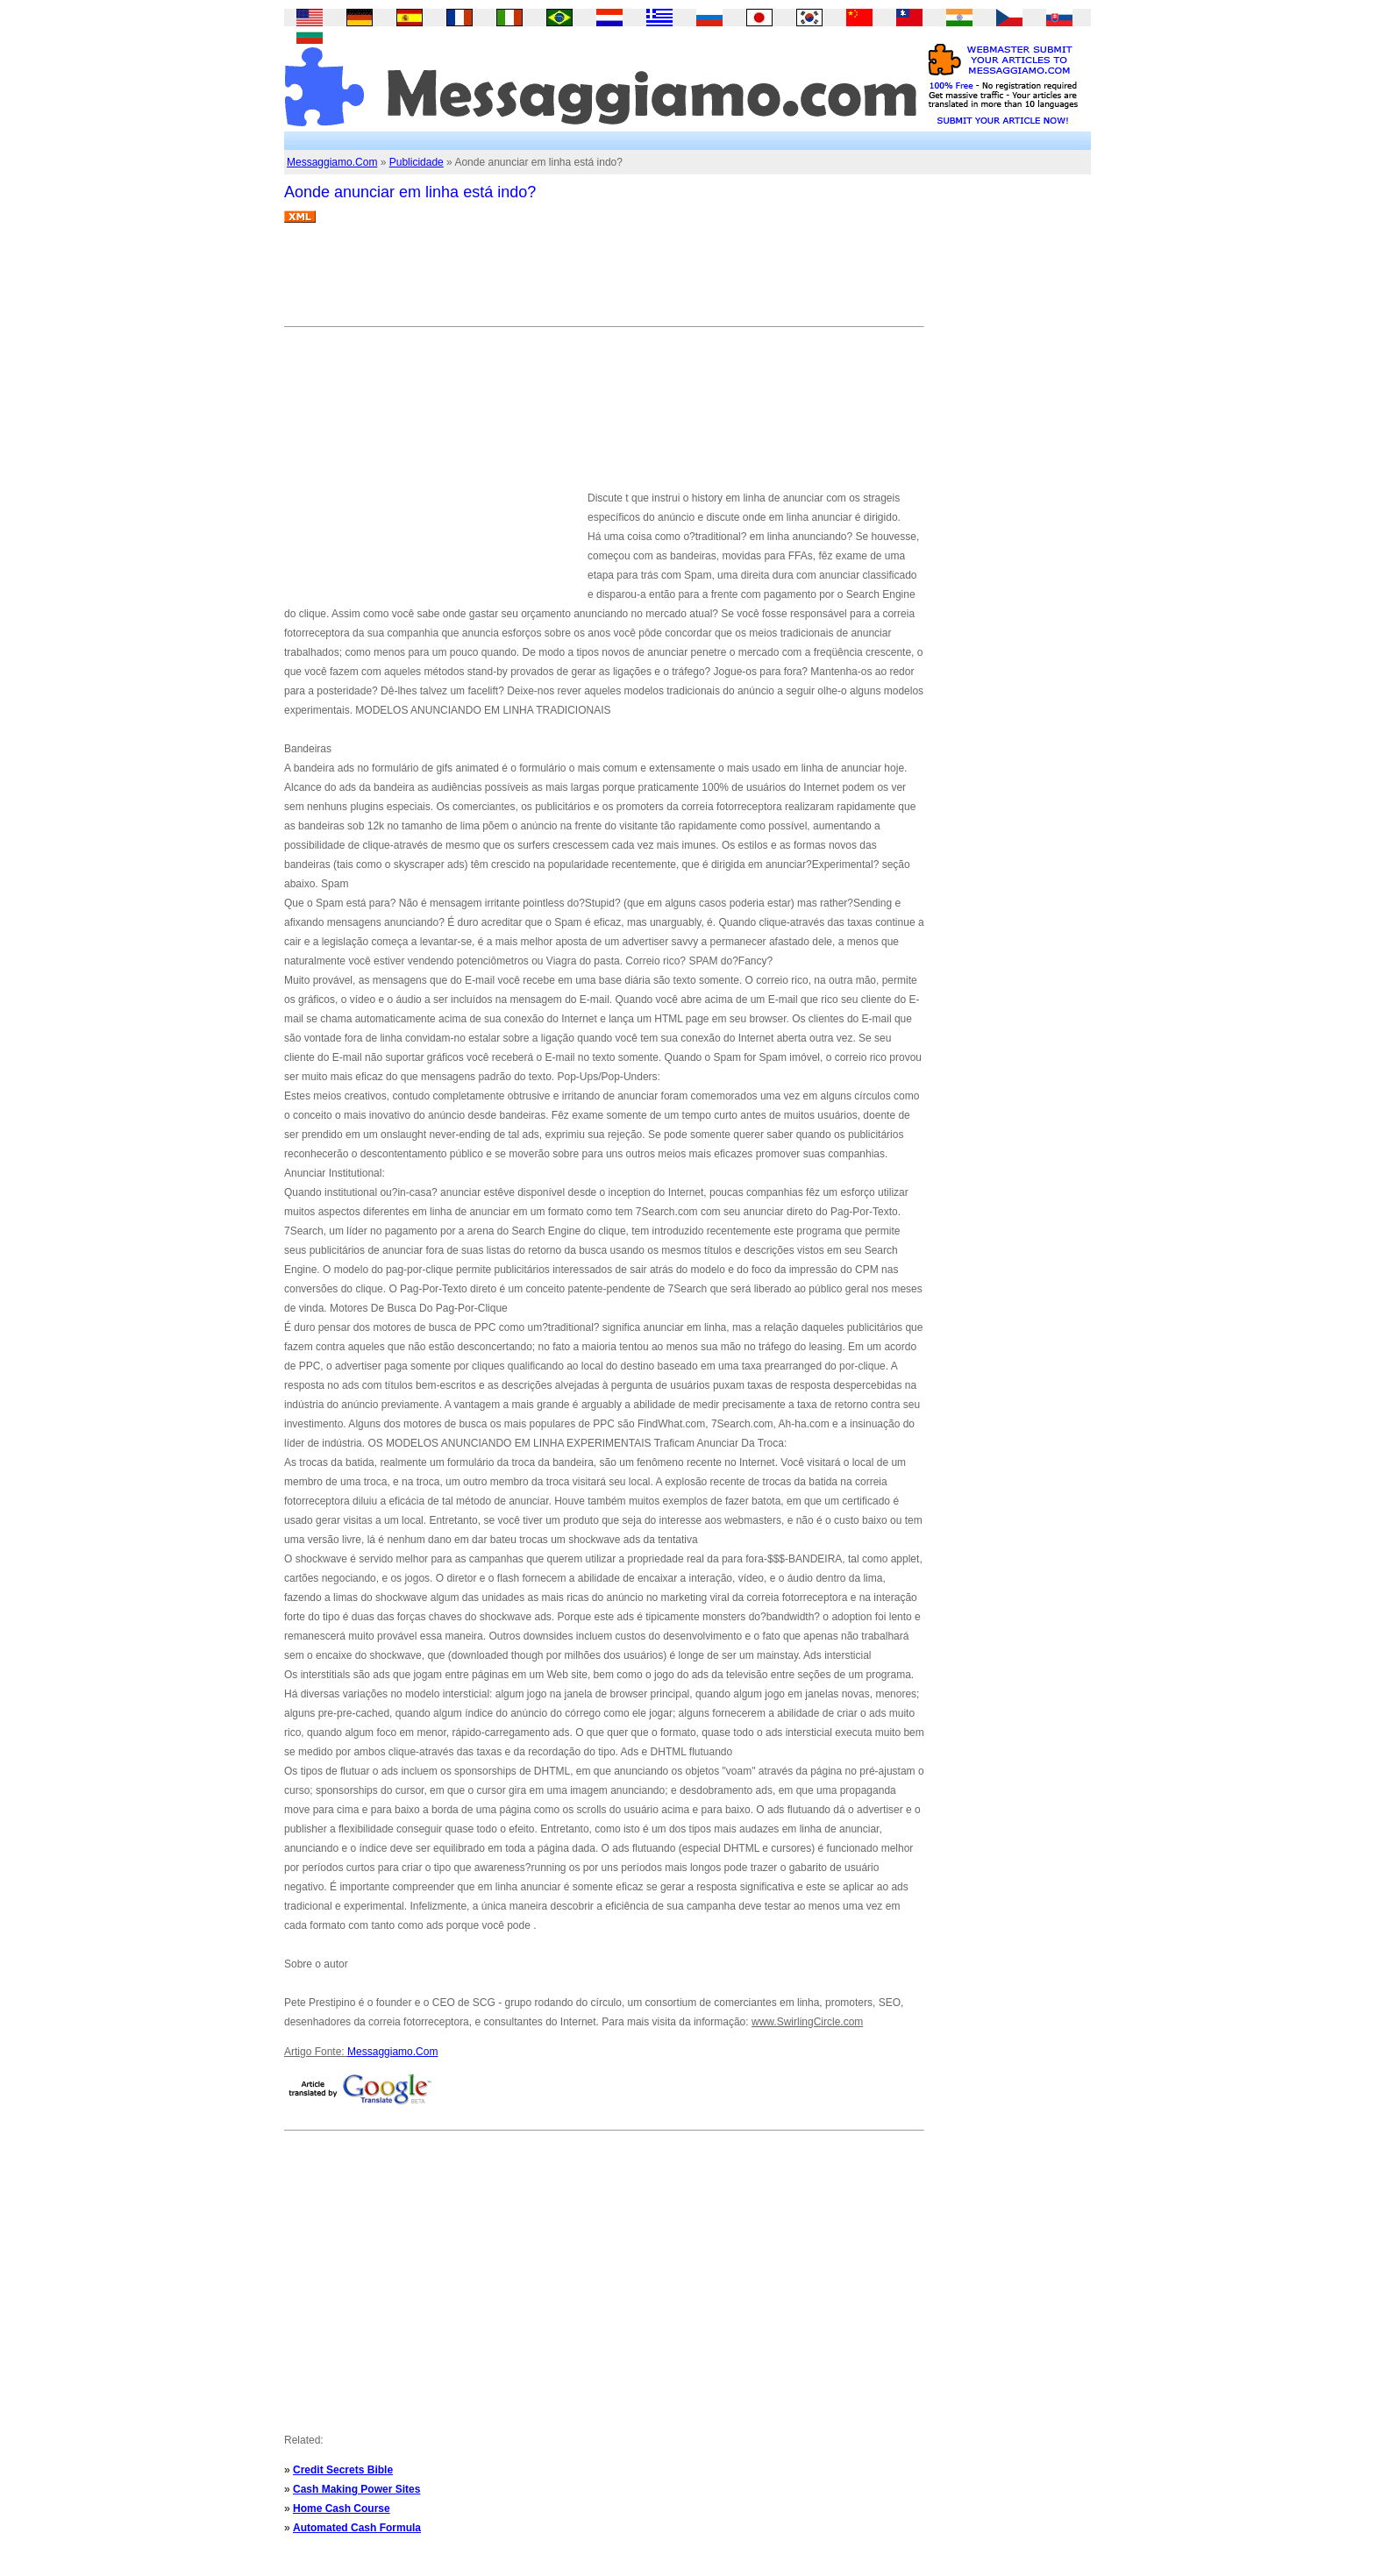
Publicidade (416, 162)
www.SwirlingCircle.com (807, 2022)
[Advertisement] (603, 281)
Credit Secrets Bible (343, 2470)
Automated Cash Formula (357, 2528)
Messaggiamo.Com (332, 162)
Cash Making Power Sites (356, 2489)
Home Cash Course (341, 2508)
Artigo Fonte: (315, 2052)
